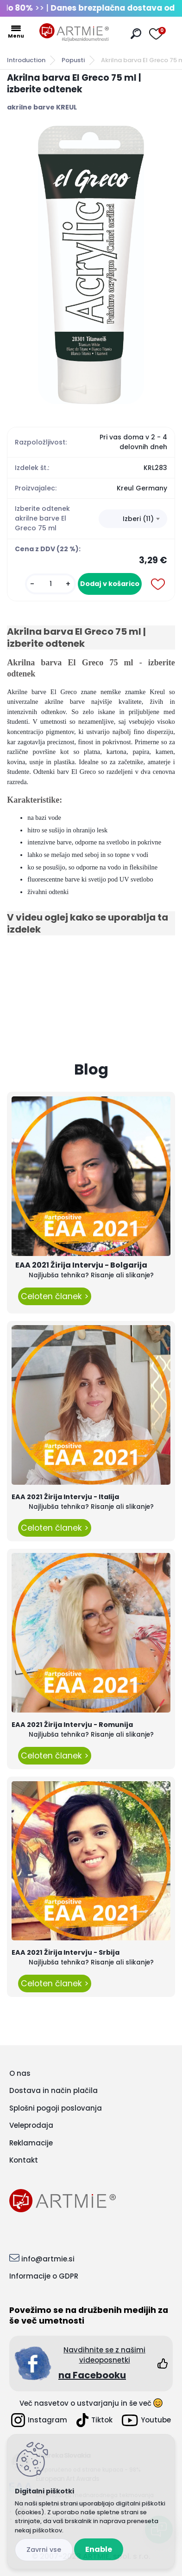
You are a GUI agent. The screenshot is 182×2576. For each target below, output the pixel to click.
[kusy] (50, 583)
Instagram (39, 2420)
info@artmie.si (48, 2259)
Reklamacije (31, 2143)
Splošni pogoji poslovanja (55, 2108)
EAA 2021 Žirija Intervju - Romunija (72, 1724)
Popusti (73, 60)
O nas (20, 2073)
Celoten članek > (54, 1296)
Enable (98, 2549)
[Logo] (74, 32)
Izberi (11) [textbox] (138, 518)
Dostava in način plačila (53, 2090)
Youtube (146, 2420)
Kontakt (23, 2160)
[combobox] (133, 518)
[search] (136, 34)
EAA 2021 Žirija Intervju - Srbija (65, 1952)
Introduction (26, 60)
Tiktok (94, 2420)
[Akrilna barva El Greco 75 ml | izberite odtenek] (91, 265)
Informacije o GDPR (43, 2276)
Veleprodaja (31, 2125)
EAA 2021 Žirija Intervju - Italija (65, 1496)
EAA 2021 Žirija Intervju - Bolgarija (81, 1265)
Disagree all (44, 2549)
